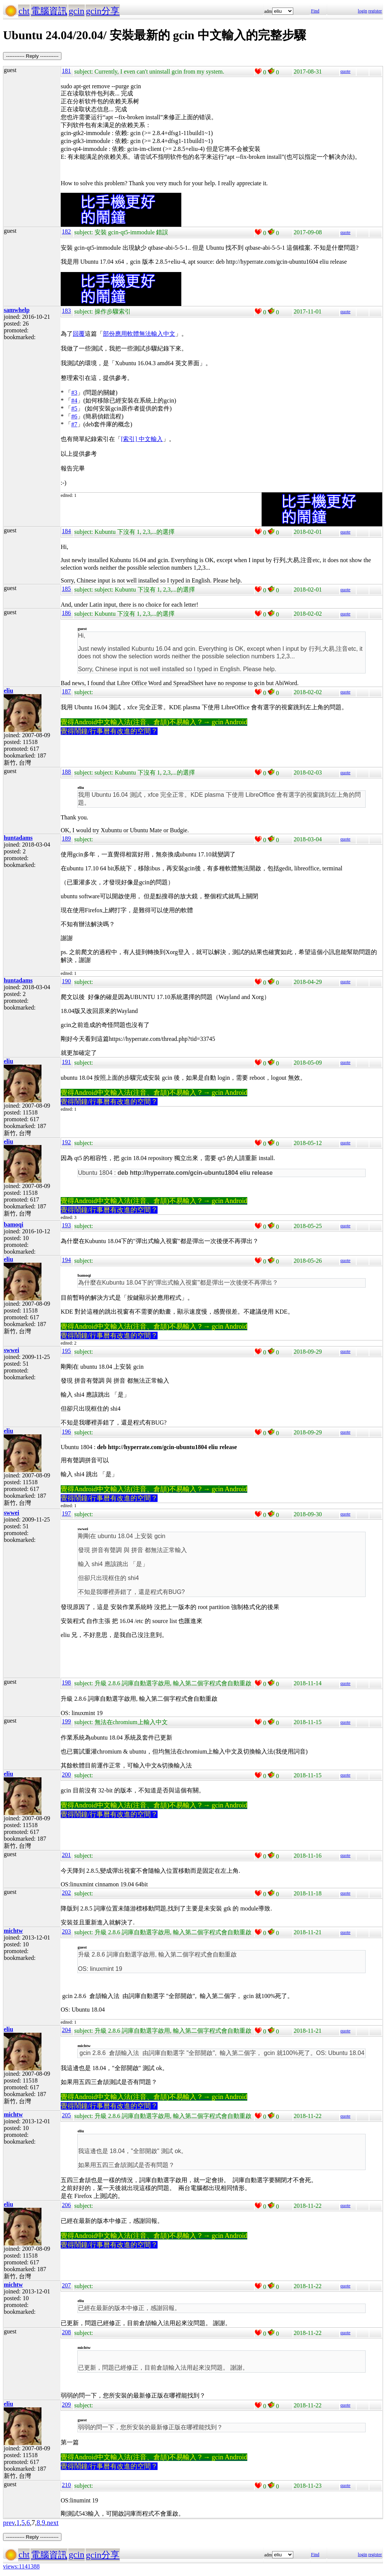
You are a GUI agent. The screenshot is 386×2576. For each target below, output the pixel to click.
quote (345, 71)
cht (23, 11)
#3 (74, 392)
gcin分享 (102, 11)
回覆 (79, 333)
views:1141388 (21, 2566)
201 (66, 1855)
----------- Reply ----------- (32, 56)
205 (66, 2115)
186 (66, 613)
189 (66, 838)
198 (66, 1682)
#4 (74, 400)
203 (66, 1931)
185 (66, 589)
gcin (76, 11)
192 (66, 1142)
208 (66, 2332)
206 (66, 2205)
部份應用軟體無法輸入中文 (139, 333)
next (52, 2523)
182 (66, 231)
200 (66, 1774)
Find (315, 11)
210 (66, 2485)
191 (66, 1062)
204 (66, 2030)
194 (66, 1260)
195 (66, 1351)
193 (66, 1225)
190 (66, 981)
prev (9, 2523)
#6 (74, 416)
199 (66, 1721)
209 (66, 2404)
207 (66, 2285)
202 (66, 1892)
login (362, 11)
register (375, 11)
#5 (74, 408)
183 (66, 310)
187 (66, 691)
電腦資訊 (49, 11)
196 (66, 1431)
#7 (74, 424)
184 (66, 531)
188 (66, 771)
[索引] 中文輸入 (142, 439)
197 (66, 1513)
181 (66, 71)
